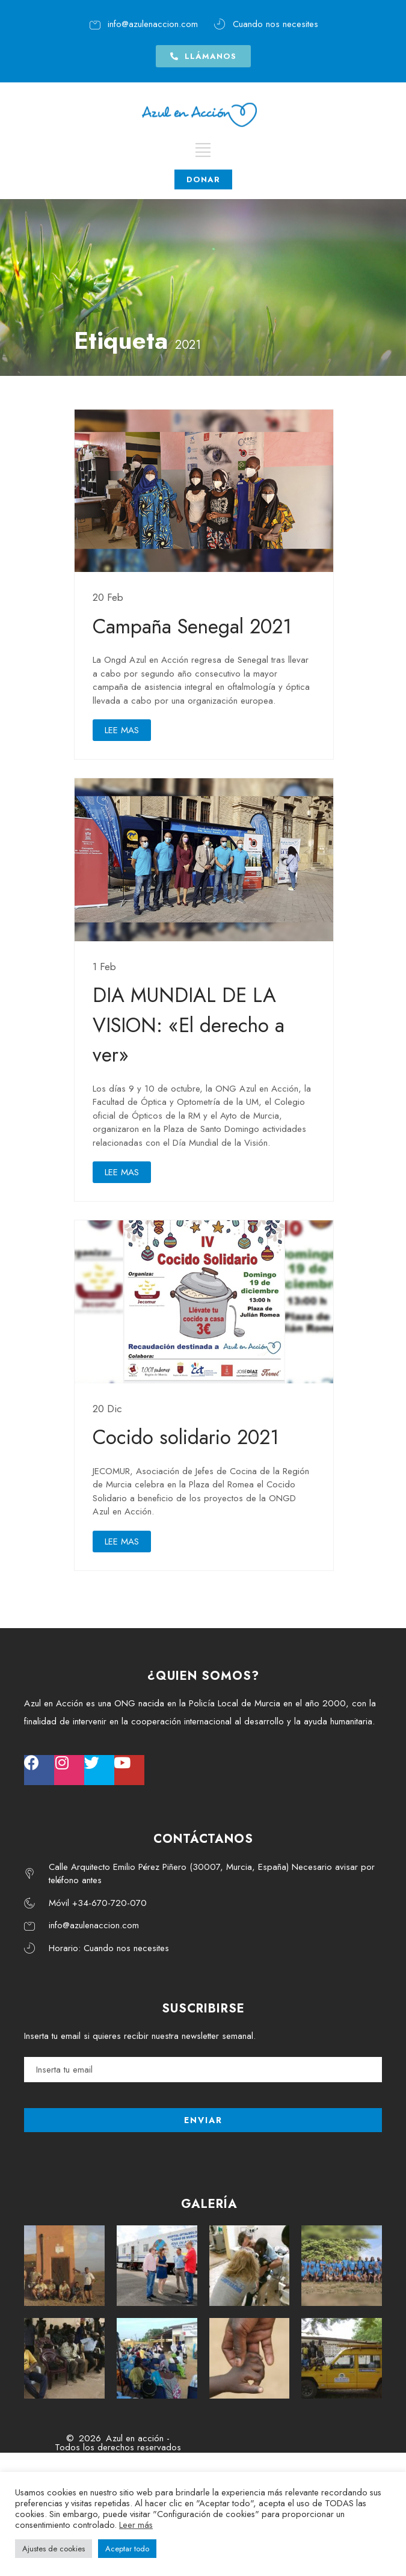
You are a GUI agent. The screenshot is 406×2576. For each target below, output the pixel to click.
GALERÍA (209, 2204)
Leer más (136, 2524)
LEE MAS (122, 730)
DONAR (203, 171)
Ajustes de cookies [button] (53, 2548)
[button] (203, 51)
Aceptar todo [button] (127, 2548)
